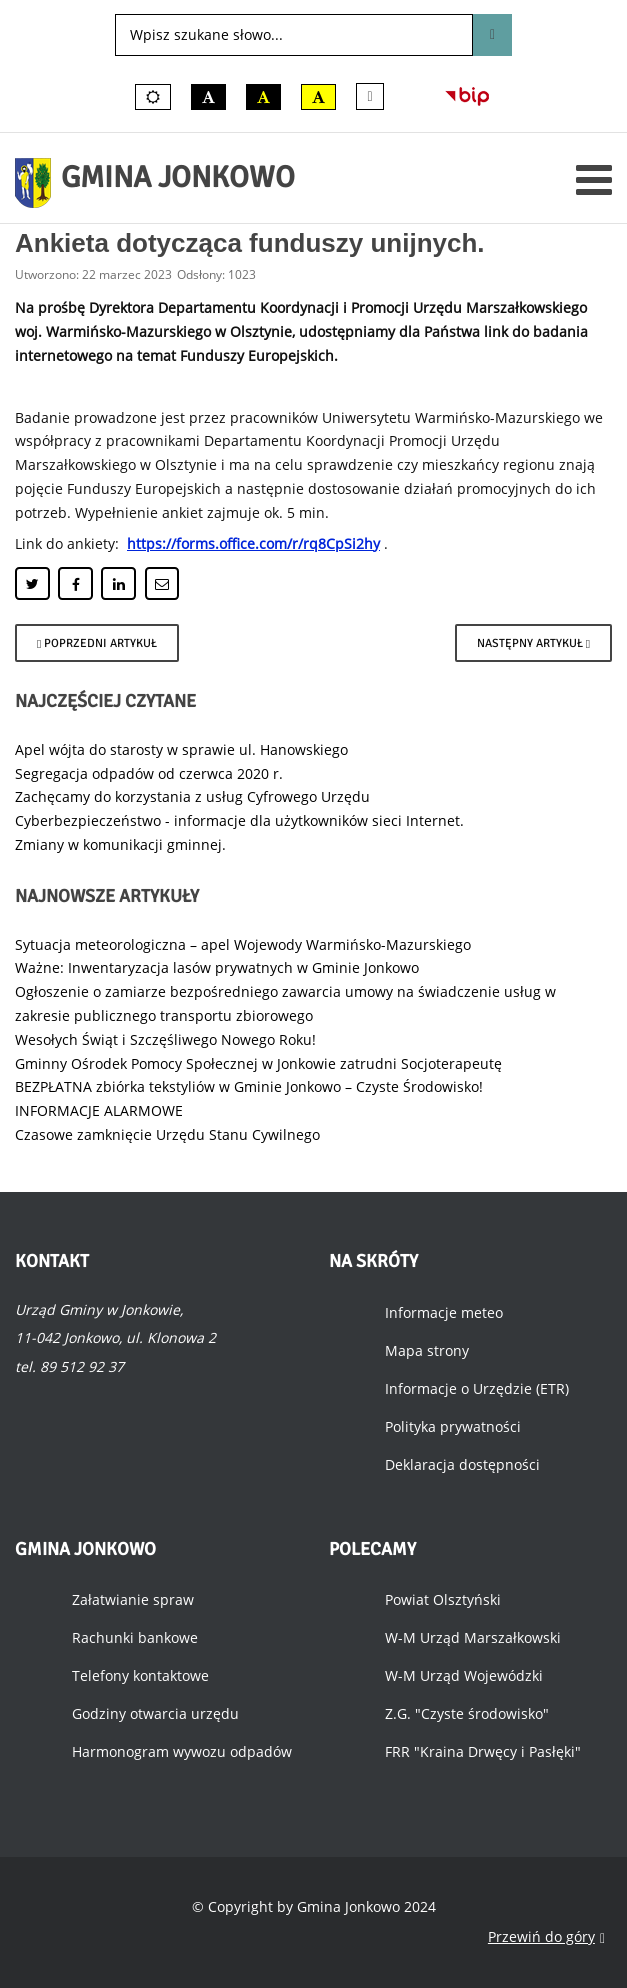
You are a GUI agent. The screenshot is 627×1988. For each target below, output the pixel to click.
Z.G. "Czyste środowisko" (467, 1713)
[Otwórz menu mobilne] (594, 179)
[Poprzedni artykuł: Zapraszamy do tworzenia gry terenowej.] (97, 643)
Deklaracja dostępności (462, 1464)
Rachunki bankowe (135, 1637)
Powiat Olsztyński (443, 1599)
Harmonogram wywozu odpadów (182, 1751)
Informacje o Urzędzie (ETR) (477, 1388)
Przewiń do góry (546, 1937)
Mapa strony (427, 1350)
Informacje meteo (444, 1312)
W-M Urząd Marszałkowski (473, 1637)
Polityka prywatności (453, 1426)
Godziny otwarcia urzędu (155, 1713)
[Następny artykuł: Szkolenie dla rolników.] (533, 643)
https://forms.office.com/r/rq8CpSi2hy (253, 543)
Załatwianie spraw (133, 1599)
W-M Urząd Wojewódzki (464, 1675)
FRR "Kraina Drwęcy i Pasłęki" (483, 1751)
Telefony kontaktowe (140, 1675)
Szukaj (492, 35)
